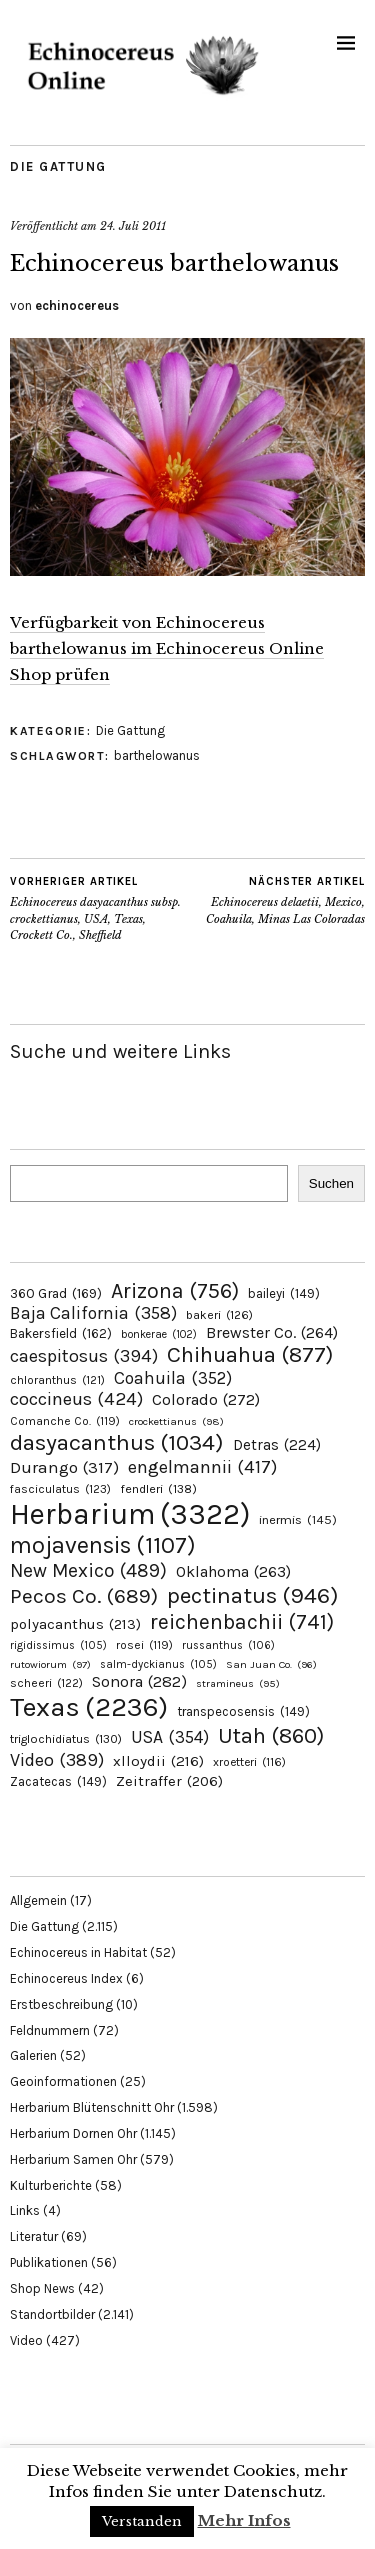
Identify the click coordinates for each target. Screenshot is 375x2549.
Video (26, 2340)
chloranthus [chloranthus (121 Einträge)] (57, 1380)
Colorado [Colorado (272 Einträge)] (206, 1399)
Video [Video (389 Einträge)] (57, 1760)
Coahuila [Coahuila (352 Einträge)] (173, 1378)
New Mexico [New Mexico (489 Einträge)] (88, 1570)
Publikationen (49, 2262)
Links (25, 2210)
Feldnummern (50, 2030)
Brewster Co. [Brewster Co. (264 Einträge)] (272, 1332)
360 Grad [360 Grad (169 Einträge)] (56, 1293)
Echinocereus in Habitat (78, 1952)
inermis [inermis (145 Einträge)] (298, 1519)
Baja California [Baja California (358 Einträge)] (93, 1313)
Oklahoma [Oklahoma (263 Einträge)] (233, 1571)
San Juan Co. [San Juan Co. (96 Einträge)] (271, 1664)
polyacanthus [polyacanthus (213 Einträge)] (75, 1624)
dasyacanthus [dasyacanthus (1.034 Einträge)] (117, 1442)
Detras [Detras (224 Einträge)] (277, 1445)
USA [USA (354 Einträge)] (170, 1737)
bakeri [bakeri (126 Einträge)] (219, 1315)
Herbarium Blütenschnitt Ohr (92, 2107)
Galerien (33, 2055)
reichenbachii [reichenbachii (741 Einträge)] (242, 1621)
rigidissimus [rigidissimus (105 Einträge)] (58, 1645)
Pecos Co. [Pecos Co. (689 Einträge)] (84, 1596)
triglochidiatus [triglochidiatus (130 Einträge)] (66, 1739)
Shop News (42, 2288)
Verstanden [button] (142, 2521)
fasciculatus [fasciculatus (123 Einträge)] (60, 1489)
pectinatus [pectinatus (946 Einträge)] (252, 1595)
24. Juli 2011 (133, 226)
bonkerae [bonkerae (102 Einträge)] (159, 1334)
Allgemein (38, 1900)
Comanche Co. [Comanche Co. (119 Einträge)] (65, 1421)
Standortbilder (52, 2314)
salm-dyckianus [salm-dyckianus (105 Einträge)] (158, 1664)
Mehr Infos (244, 2520)
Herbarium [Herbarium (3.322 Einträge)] (130, 1514)
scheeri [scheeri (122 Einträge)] (46, 1683)
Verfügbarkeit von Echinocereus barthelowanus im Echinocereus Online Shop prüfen (167, 648)
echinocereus (77, 305)
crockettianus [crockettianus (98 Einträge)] (176, 1421)
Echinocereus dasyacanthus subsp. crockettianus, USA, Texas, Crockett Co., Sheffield (99, 908)
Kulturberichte (51, 2185)
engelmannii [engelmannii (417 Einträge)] (202, 1467)
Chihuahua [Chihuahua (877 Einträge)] (250, 1355)
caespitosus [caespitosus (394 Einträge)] (84, 1356)
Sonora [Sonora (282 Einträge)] (139, 1681)
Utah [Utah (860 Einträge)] (271, 1736)
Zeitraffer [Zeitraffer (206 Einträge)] (169, 1781)
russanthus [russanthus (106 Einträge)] (228, 1645)
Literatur (34, 2236)
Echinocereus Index (66, 1978)
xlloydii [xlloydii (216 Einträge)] (158, 1761)
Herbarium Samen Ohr (73, 2159)
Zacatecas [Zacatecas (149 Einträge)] (58, 1781)
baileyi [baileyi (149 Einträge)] (284, 1293)
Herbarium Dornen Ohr (73, 2133)
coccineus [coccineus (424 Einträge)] (76, 1399)
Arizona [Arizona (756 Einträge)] (175, 1290)
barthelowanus (157, 755)
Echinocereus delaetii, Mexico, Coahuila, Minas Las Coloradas (277, 900)
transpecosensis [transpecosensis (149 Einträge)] (243, 1711)
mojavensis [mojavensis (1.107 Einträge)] (103, 1545)
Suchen (331, 1183)
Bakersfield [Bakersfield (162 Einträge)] (61, 1333)
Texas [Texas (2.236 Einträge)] (89, 1707)
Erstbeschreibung (61, 2004)
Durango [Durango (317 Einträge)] (64, 1467)
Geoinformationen (63, 2081)
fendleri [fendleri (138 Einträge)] (158, 1488)
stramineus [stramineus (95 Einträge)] (238, 1683)
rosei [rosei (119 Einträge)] (144, 1645)
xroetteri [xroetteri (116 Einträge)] (249, 1762)
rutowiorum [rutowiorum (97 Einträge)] (50, 1664)
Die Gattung (58, 166)
